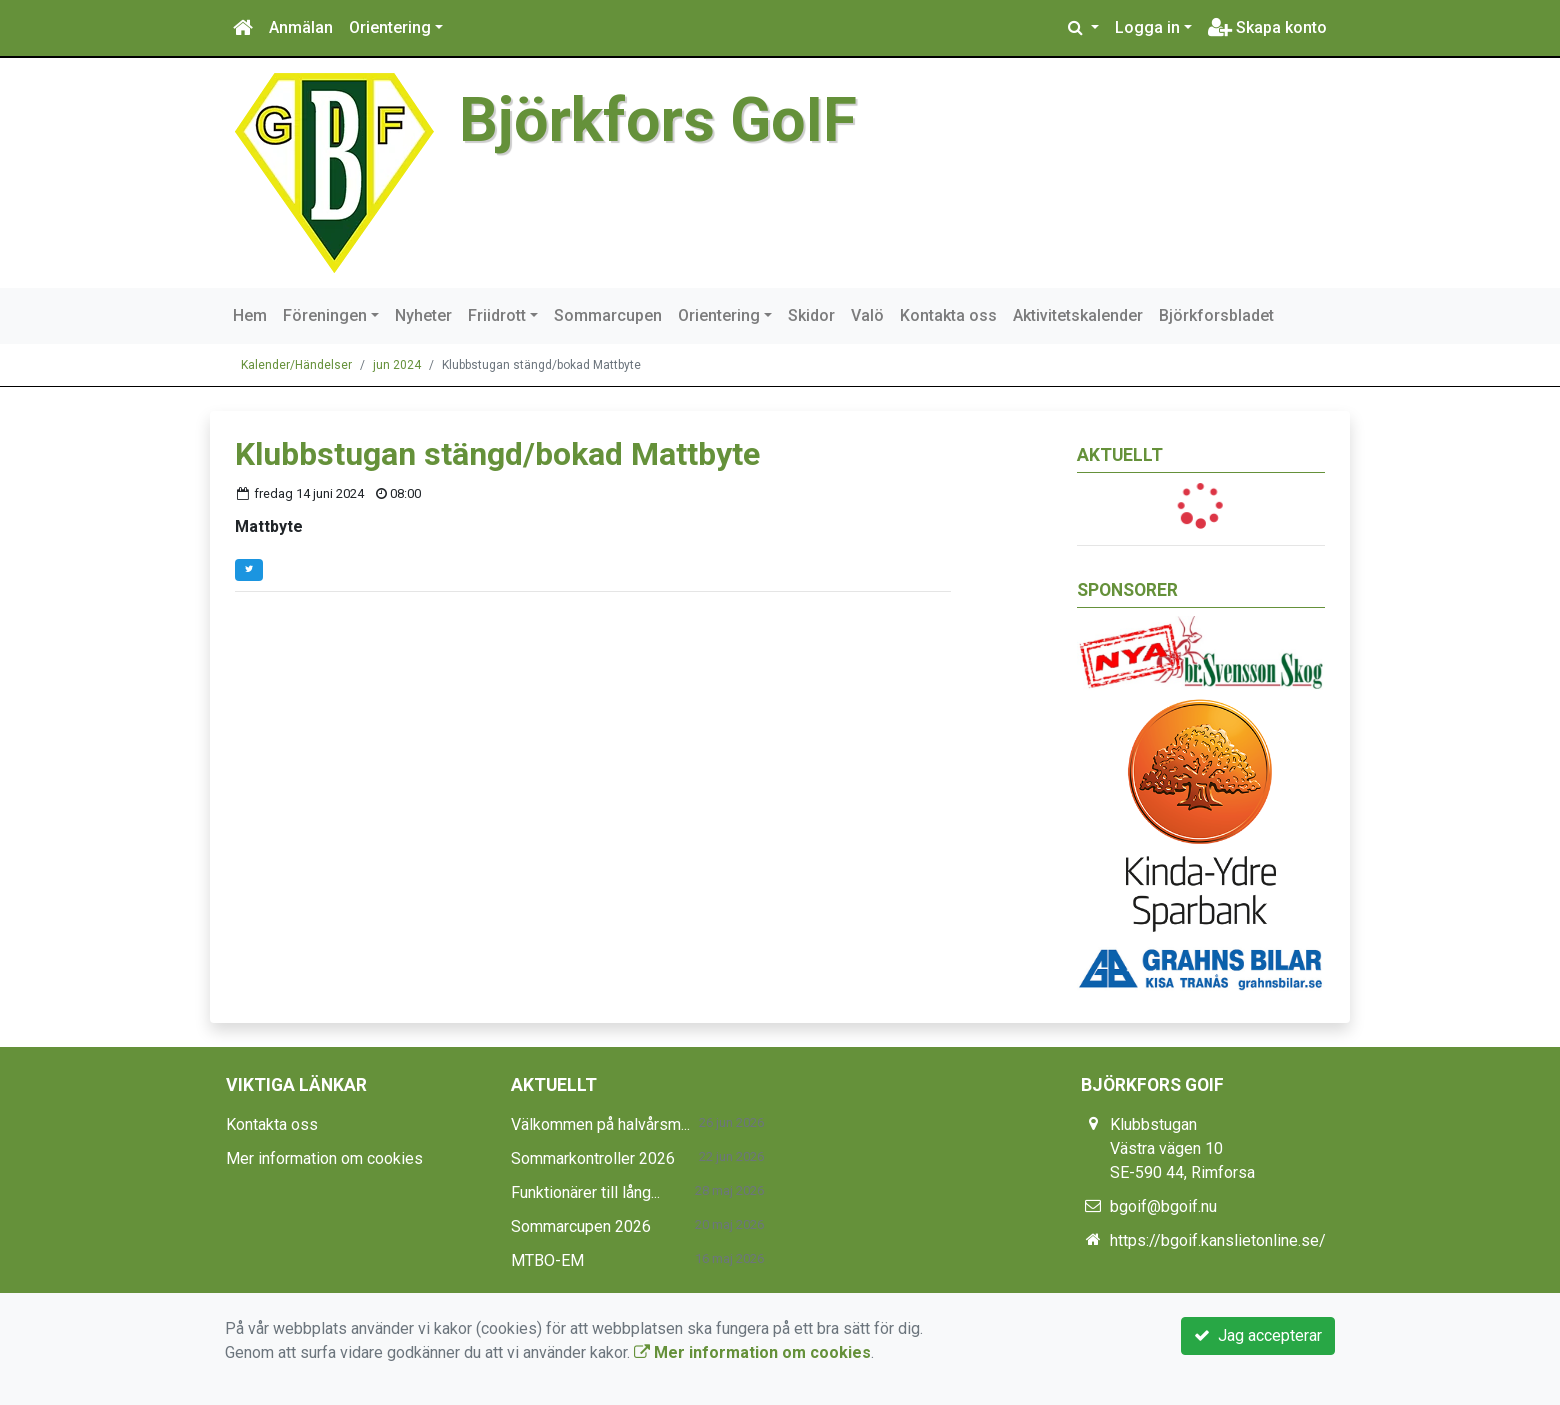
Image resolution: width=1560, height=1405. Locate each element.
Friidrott (497, 315)
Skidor (811, 315)
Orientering (390, 27)
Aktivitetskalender (1078, 315)
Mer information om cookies (324, 1158)
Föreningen (325, 315)
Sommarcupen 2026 (581, 1226)
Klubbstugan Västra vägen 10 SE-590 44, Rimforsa (1182, 1148)
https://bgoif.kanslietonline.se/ (1218, 1240)
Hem (250, 315)
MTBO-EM (547, 1260)
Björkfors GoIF (661, 119)
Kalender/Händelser (296, 365)
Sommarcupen (608, 315)
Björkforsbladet (1216, 315)
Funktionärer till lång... (585, 1192)
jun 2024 (397, 365)
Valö (867, 315)
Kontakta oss (948, 315)
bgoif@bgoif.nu (1163, 1206)
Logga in (1147, 27)
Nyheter (423, 315)
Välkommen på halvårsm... (600, 1124)
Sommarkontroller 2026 (593, 1158)
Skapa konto (1267, 27)
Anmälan (301, 27)
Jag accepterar (1258, 1335)
